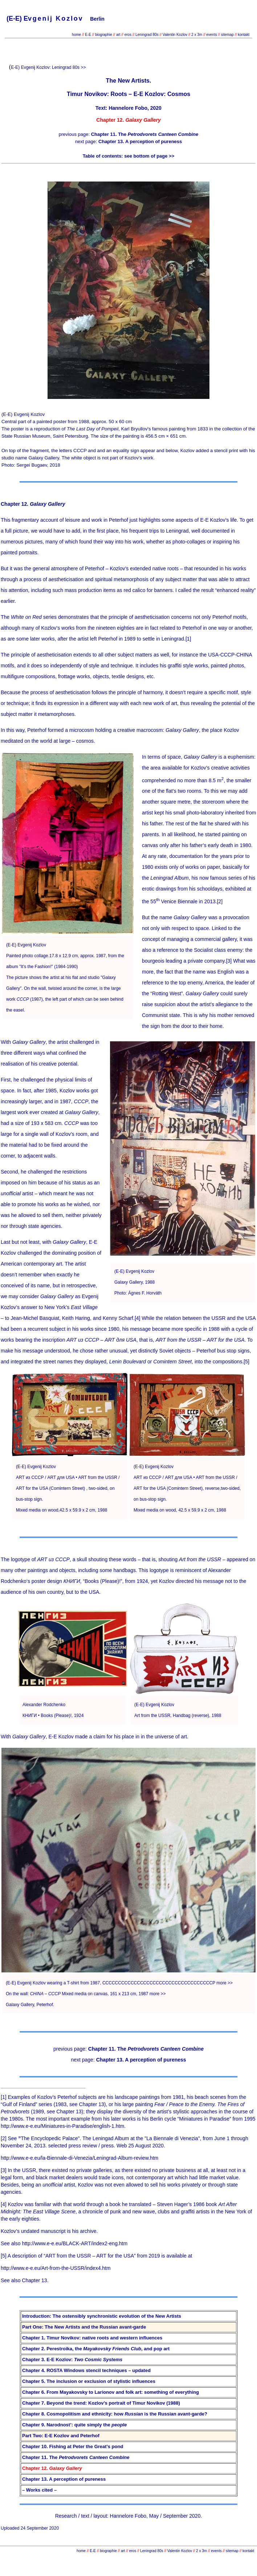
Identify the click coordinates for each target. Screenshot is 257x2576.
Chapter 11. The (144, 134)
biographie (104, 35)
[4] (137, 1318)
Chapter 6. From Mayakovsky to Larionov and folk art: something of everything (110, 2392)
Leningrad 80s (146, 35)
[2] (220, 901)
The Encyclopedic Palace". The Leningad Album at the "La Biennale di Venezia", (110, 2138)
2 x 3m (196, 35)
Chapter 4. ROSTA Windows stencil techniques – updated (86, 2370)
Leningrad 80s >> (69, 67)
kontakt (243, 35)
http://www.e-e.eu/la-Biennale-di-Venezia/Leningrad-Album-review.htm (79, 2158)
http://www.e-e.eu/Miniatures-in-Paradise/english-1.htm (62, 2126)
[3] (229, 961)
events (211, 35)
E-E (88, 35)
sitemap (227, 35)
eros (128, 35)
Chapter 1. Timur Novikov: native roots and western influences (92, 2338)
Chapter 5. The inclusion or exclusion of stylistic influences (88, 2381)
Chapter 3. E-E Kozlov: (72, 2359)
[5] (246, 1361)
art (118, 35)
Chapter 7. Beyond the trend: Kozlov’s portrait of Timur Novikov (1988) (101, 2403)
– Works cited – (39, 2490)
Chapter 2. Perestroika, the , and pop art (96, 2348)
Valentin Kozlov (175, 35)
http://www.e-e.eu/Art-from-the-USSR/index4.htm (56, 2268)
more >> (224, 1982)
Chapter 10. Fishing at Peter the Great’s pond (72, 2446)
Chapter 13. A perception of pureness (140, 141)
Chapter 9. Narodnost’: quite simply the (74, 2424)
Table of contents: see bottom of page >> (129, 156)
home (76, 35)
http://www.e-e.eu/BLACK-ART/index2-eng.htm (74, 2243)
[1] (188, 639)
